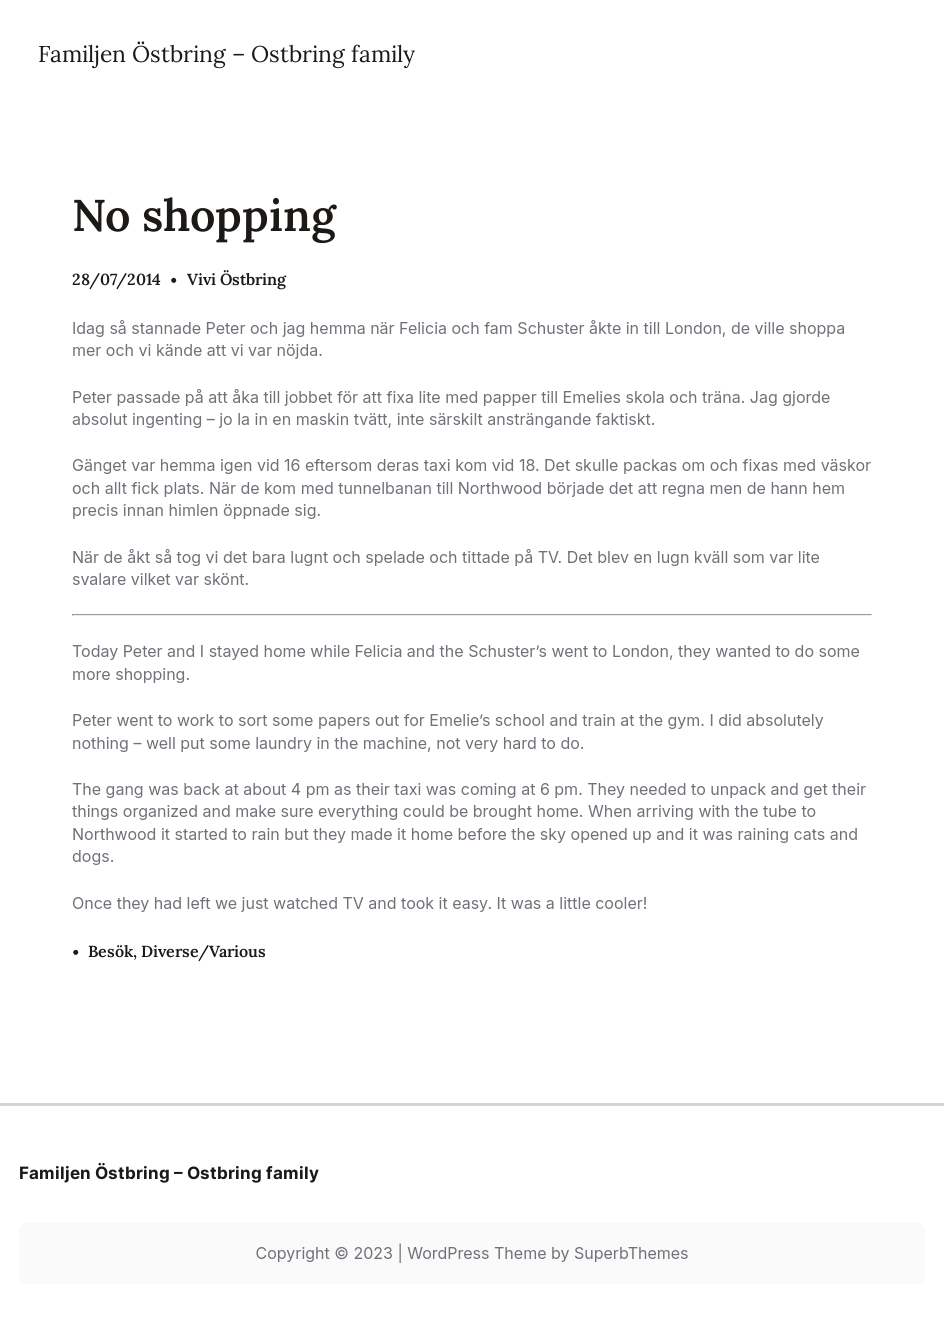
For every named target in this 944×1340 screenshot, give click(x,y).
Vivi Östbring (236, 279)
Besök (110, 951)
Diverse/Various (203, 951)
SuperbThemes (631, 1253)
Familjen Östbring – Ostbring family (226, 53)
